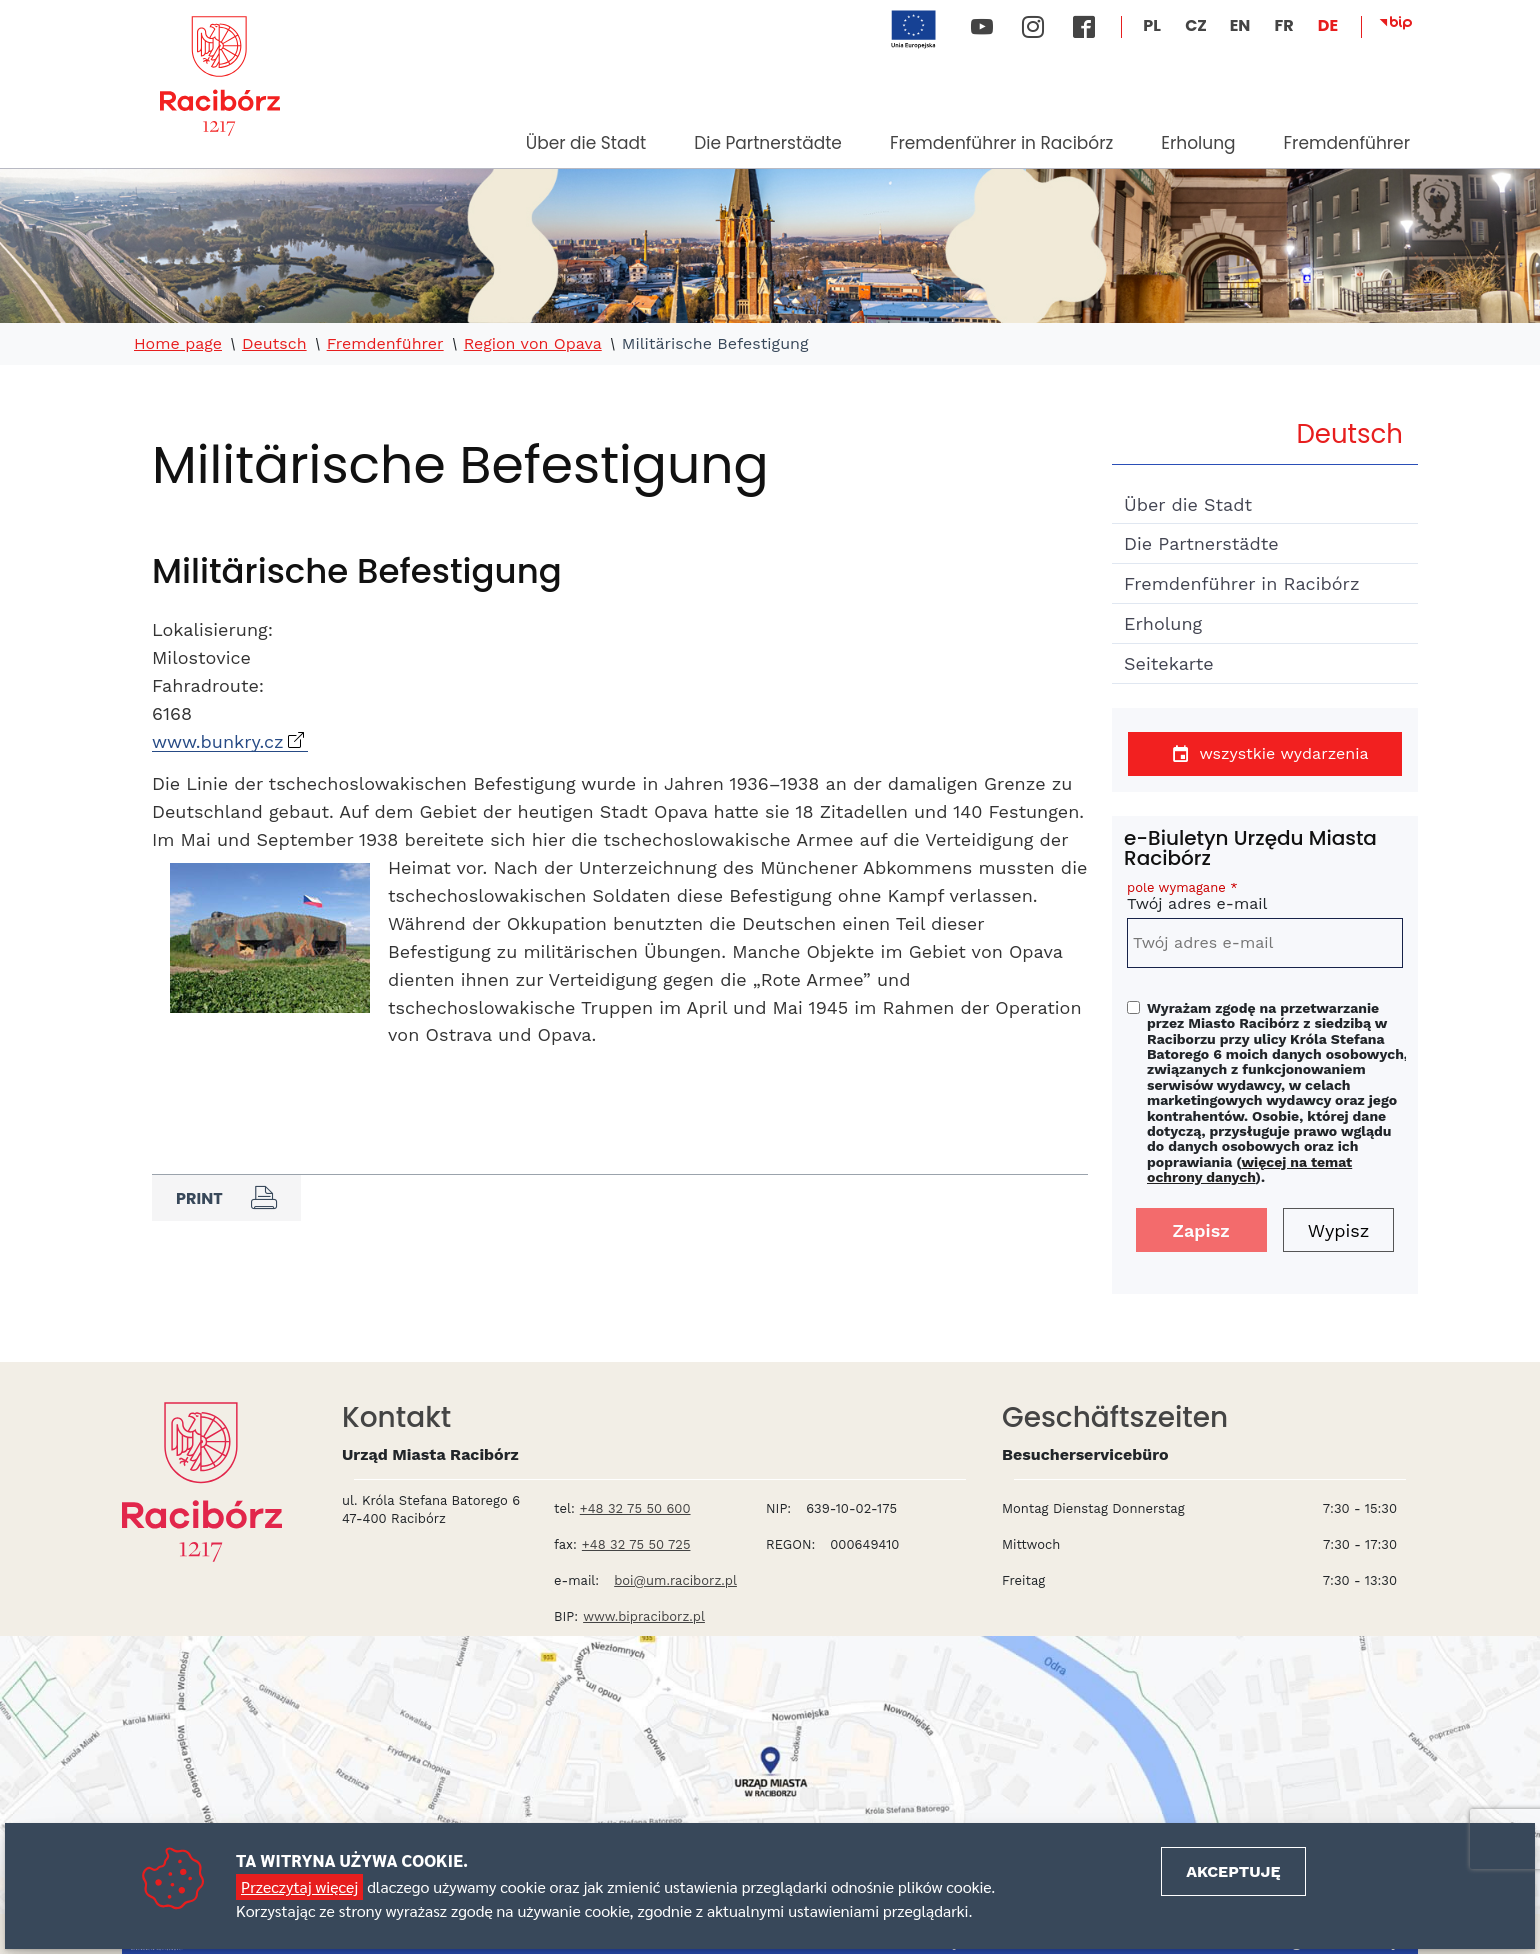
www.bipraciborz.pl (644, 1616)
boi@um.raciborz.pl (675, 1580)
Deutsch (274, 344)
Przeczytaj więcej (299, 1886)
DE (1328, 25)
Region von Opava (533, 344)
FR (1283, 25)
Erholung (1198, 143)
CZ (1196, 25)
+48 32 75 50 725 (636, 1544)
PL (1152, 25)
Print (226, 1198)
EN (1240, 25)
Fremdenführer (1347, 143)
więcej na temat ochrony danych (1249, 1169)
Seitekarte (1169, 663)
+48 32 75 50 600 (635, 1508)
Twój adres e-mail (1265, 899)
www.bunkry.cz (218, 741)
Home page (178, 344)
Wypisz (1339, 1230)
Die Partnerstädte (768, 143)
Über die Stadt (586, 143)
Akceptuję (1233, 1871)
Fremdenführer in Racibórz (1001, 143)
